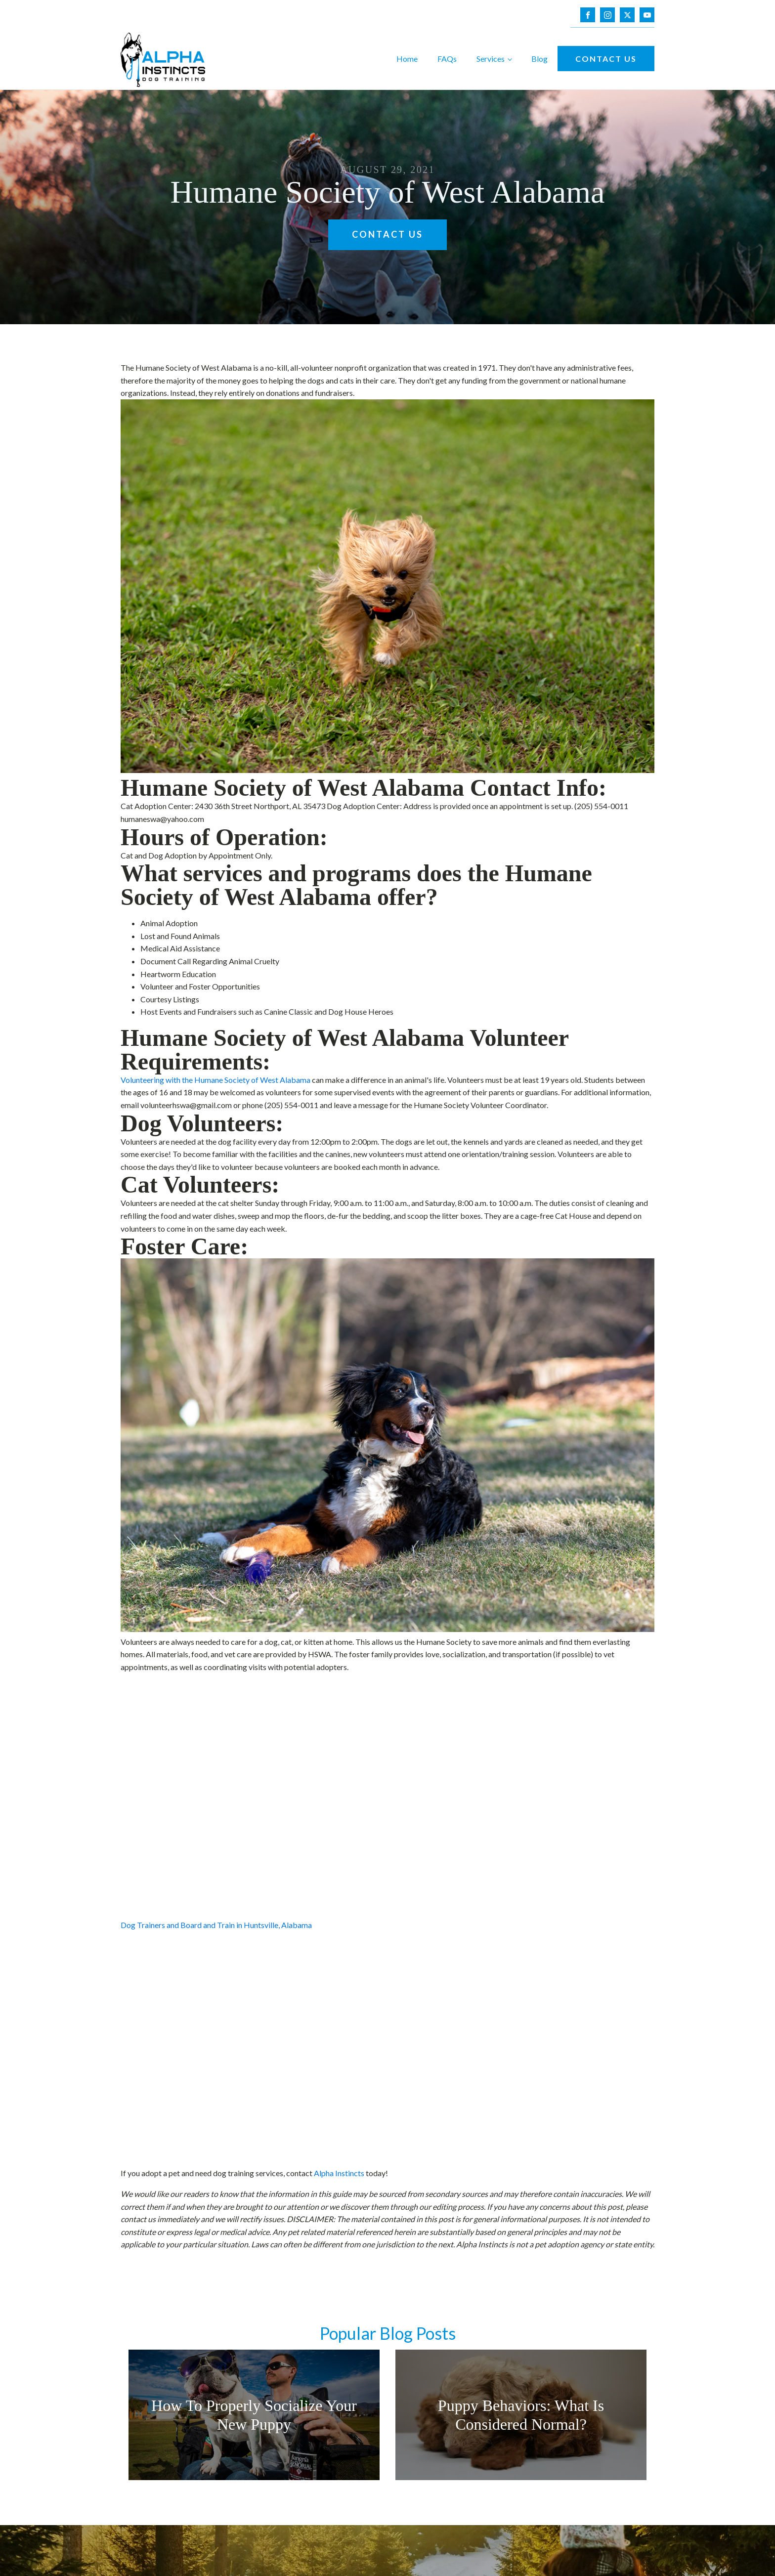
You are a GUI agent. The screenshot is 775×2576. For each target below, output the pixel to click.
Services (490, 58)
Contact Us (606, 58)
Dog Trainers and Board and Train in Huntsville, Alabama (216, 1925)
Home (407, 58)
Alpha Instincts (339, 2173)
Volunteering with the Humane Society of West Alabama (215, 1079)
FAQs (447, 58)
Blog (539, 58)
